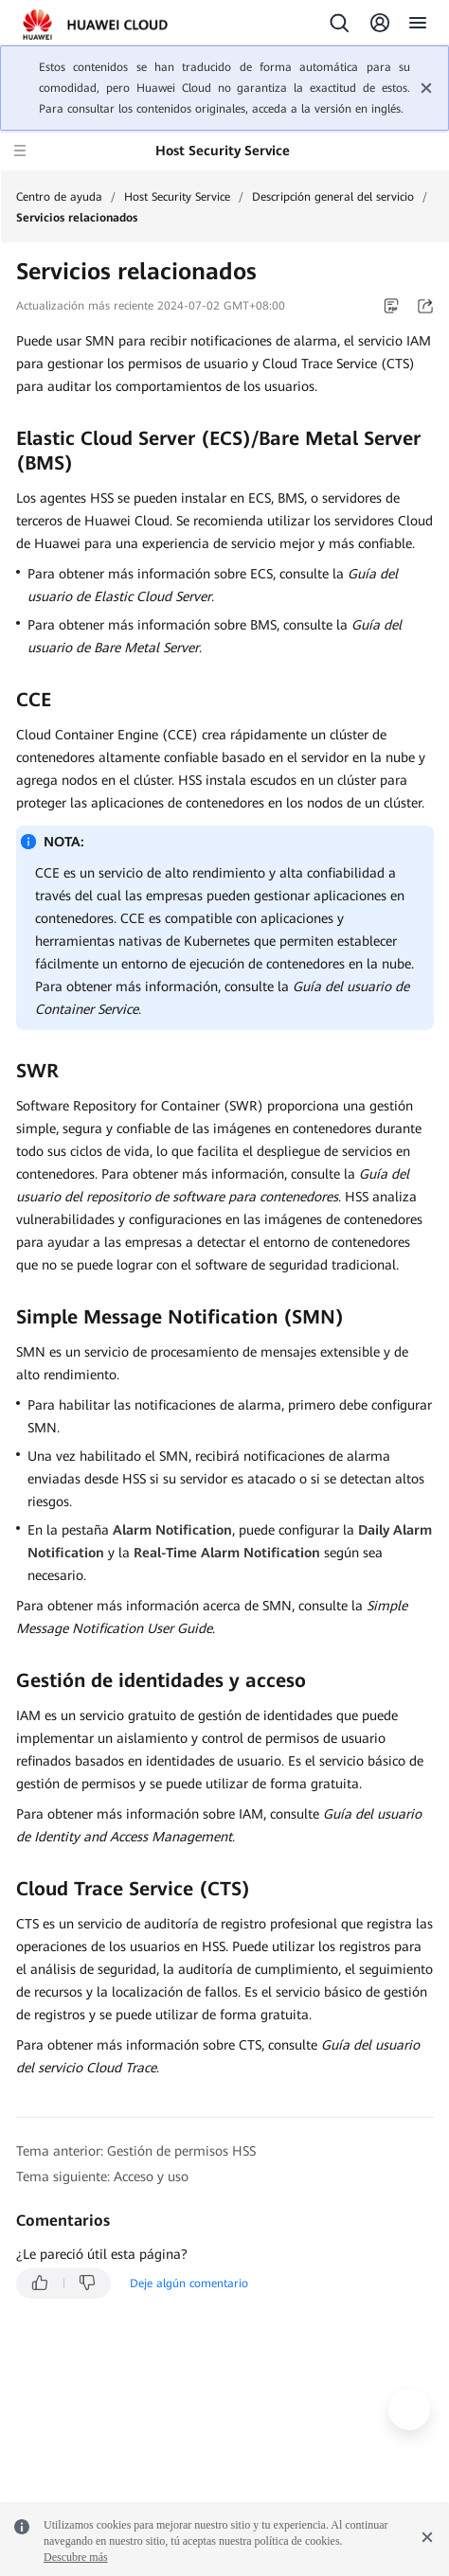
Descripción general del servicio (333, 197)
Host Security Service (177, 197)
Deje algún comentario (189, 2283)
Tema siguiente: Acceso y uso (102, 2176)
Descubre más (76, 2557)
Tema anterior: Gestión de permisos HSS (136, 2151)
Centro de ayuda (59, 197)
